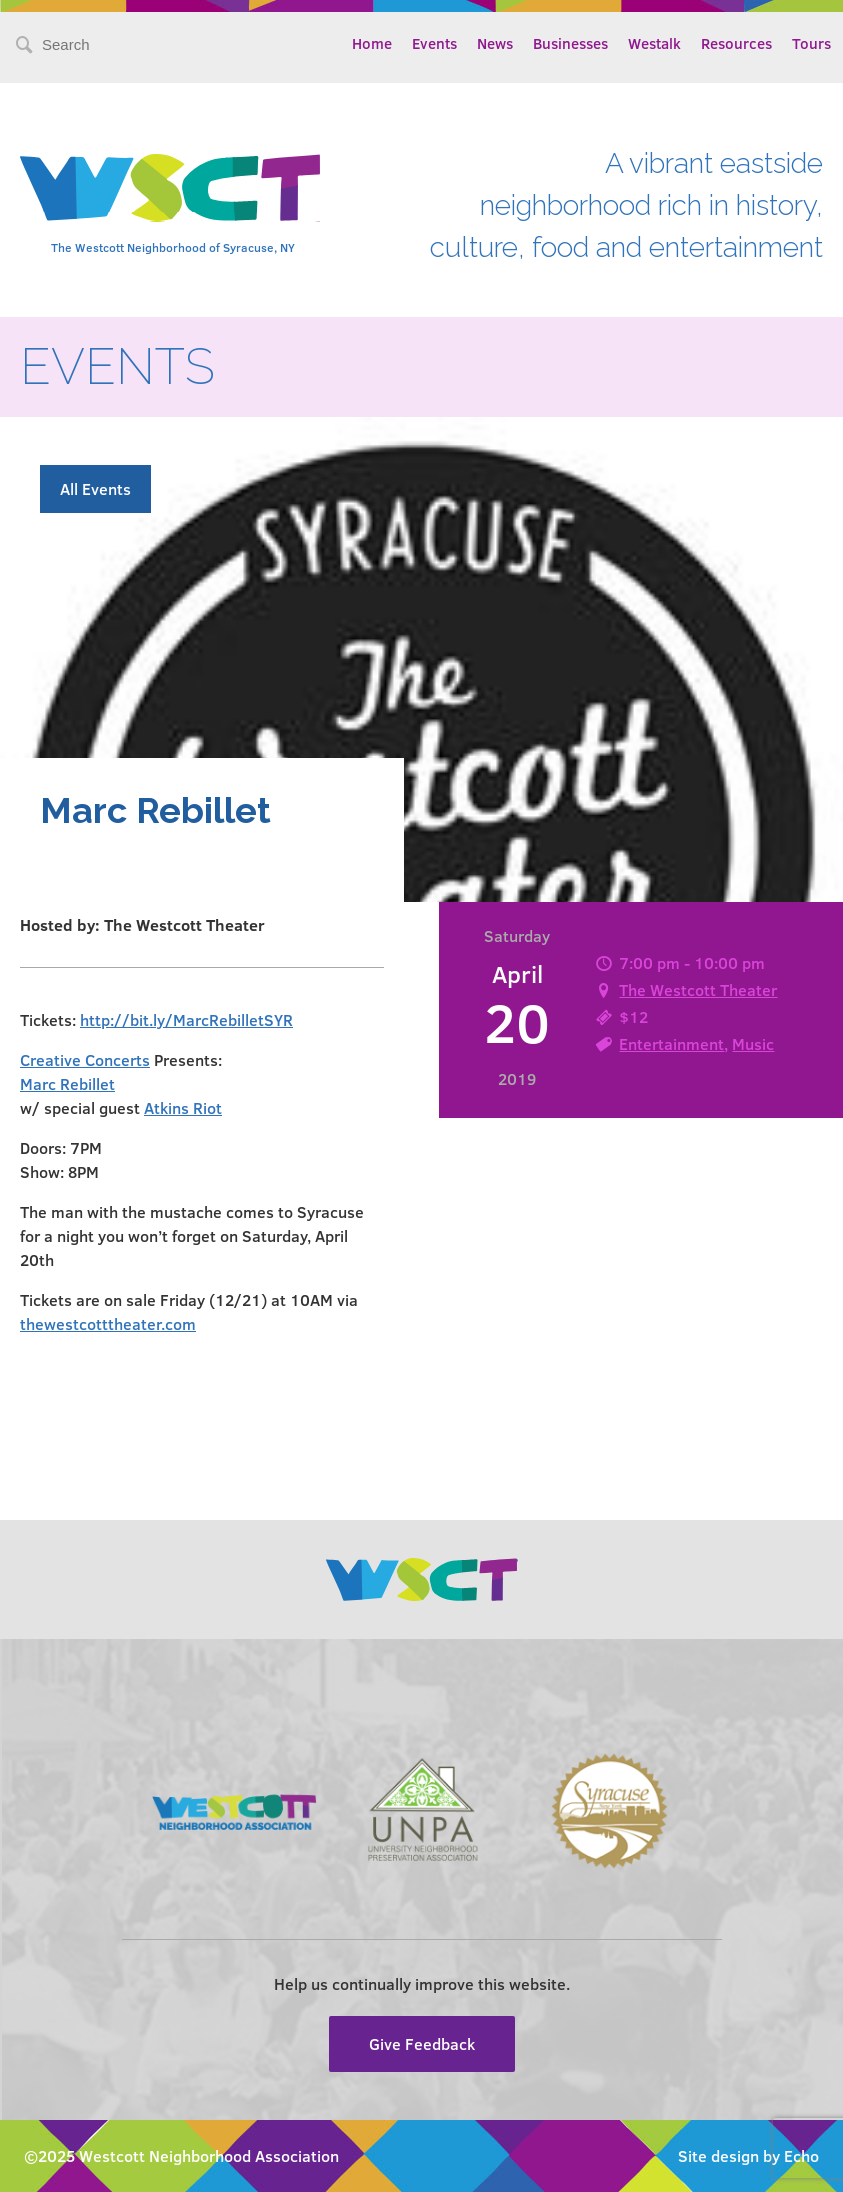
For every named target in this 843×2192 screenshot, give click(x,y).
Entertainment (671, 1043)
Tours (811, 43)
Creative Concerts (85, 1059)
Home (372, 43)
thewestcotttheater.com (108, 1323)
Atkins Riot (183, 1107)
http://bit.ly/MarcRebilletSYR (186, 1019)
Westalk (654, 43)
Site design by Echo (748, 2155)
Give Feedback (422, 2043)
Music (753, 1043)
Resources (736, 43)
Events (434, 43)
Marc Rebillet (67, 1083)
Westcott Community (170, 188)
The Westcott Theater (698, 989)
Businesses (570, 43)
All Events (95, 488)
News (495, 43)
